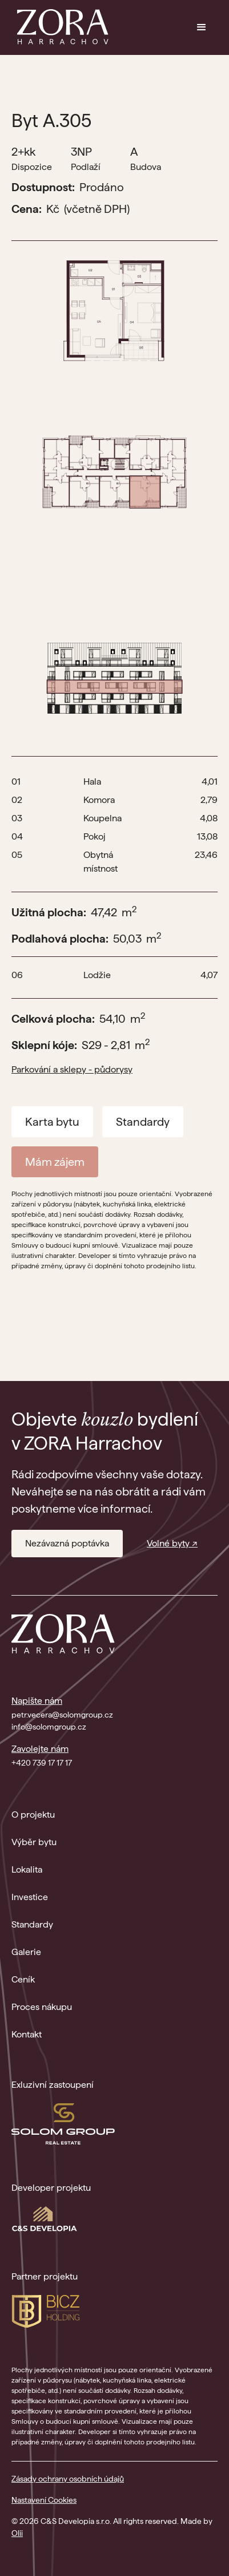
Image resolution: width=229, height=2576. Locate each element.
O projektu (33, 1814)
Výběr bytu (34, 1842)
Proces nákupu (41, 2006)
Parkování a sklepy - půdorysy (71, 1069)
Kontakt (26, 2034)
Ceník (23, 1979)
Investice (29, 1897)
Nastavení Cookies (44, 2499)
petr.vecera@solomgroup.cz (62, 1714)
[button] (202, 27)
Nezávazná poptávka (67, 1543)
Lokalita (26, 1869)
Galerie (26, 1951)
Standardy (143, 1122)
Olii (17, 2533)
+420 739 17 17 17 (41, 1762)
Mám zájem (55, 1162)
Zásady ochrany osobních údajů (67, 2478)
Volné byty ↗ (172, 1543)
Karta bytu (52, 1122)
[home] (60, 27)
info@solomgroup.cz (48, 1726)
